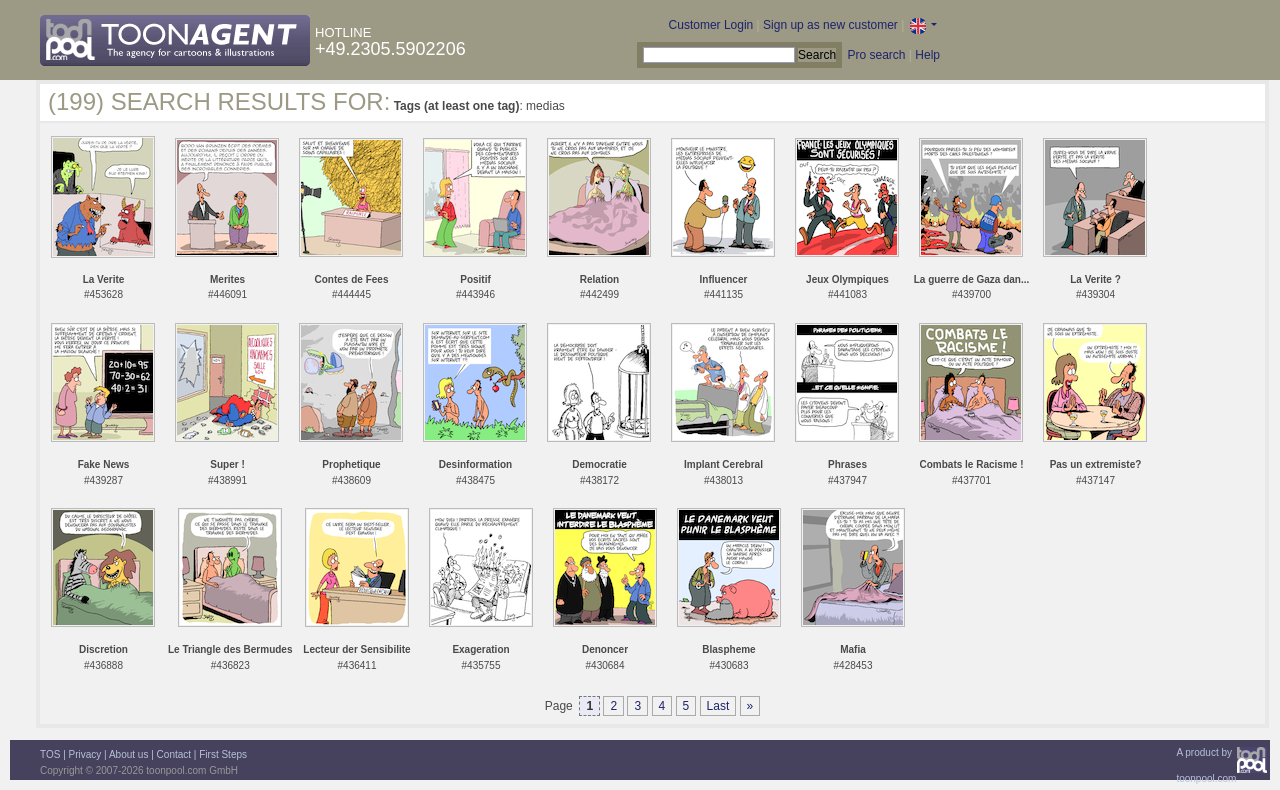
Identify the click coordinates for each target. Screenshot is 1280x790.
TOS (50, 754)
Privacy (85, 754)
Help (927, 55)
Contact (174, 754)
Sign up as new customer (830, 25)
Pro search (876, 55)
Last (718, 706)
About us (128, 754)
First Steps (223, 754)
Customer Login (711, 25)
